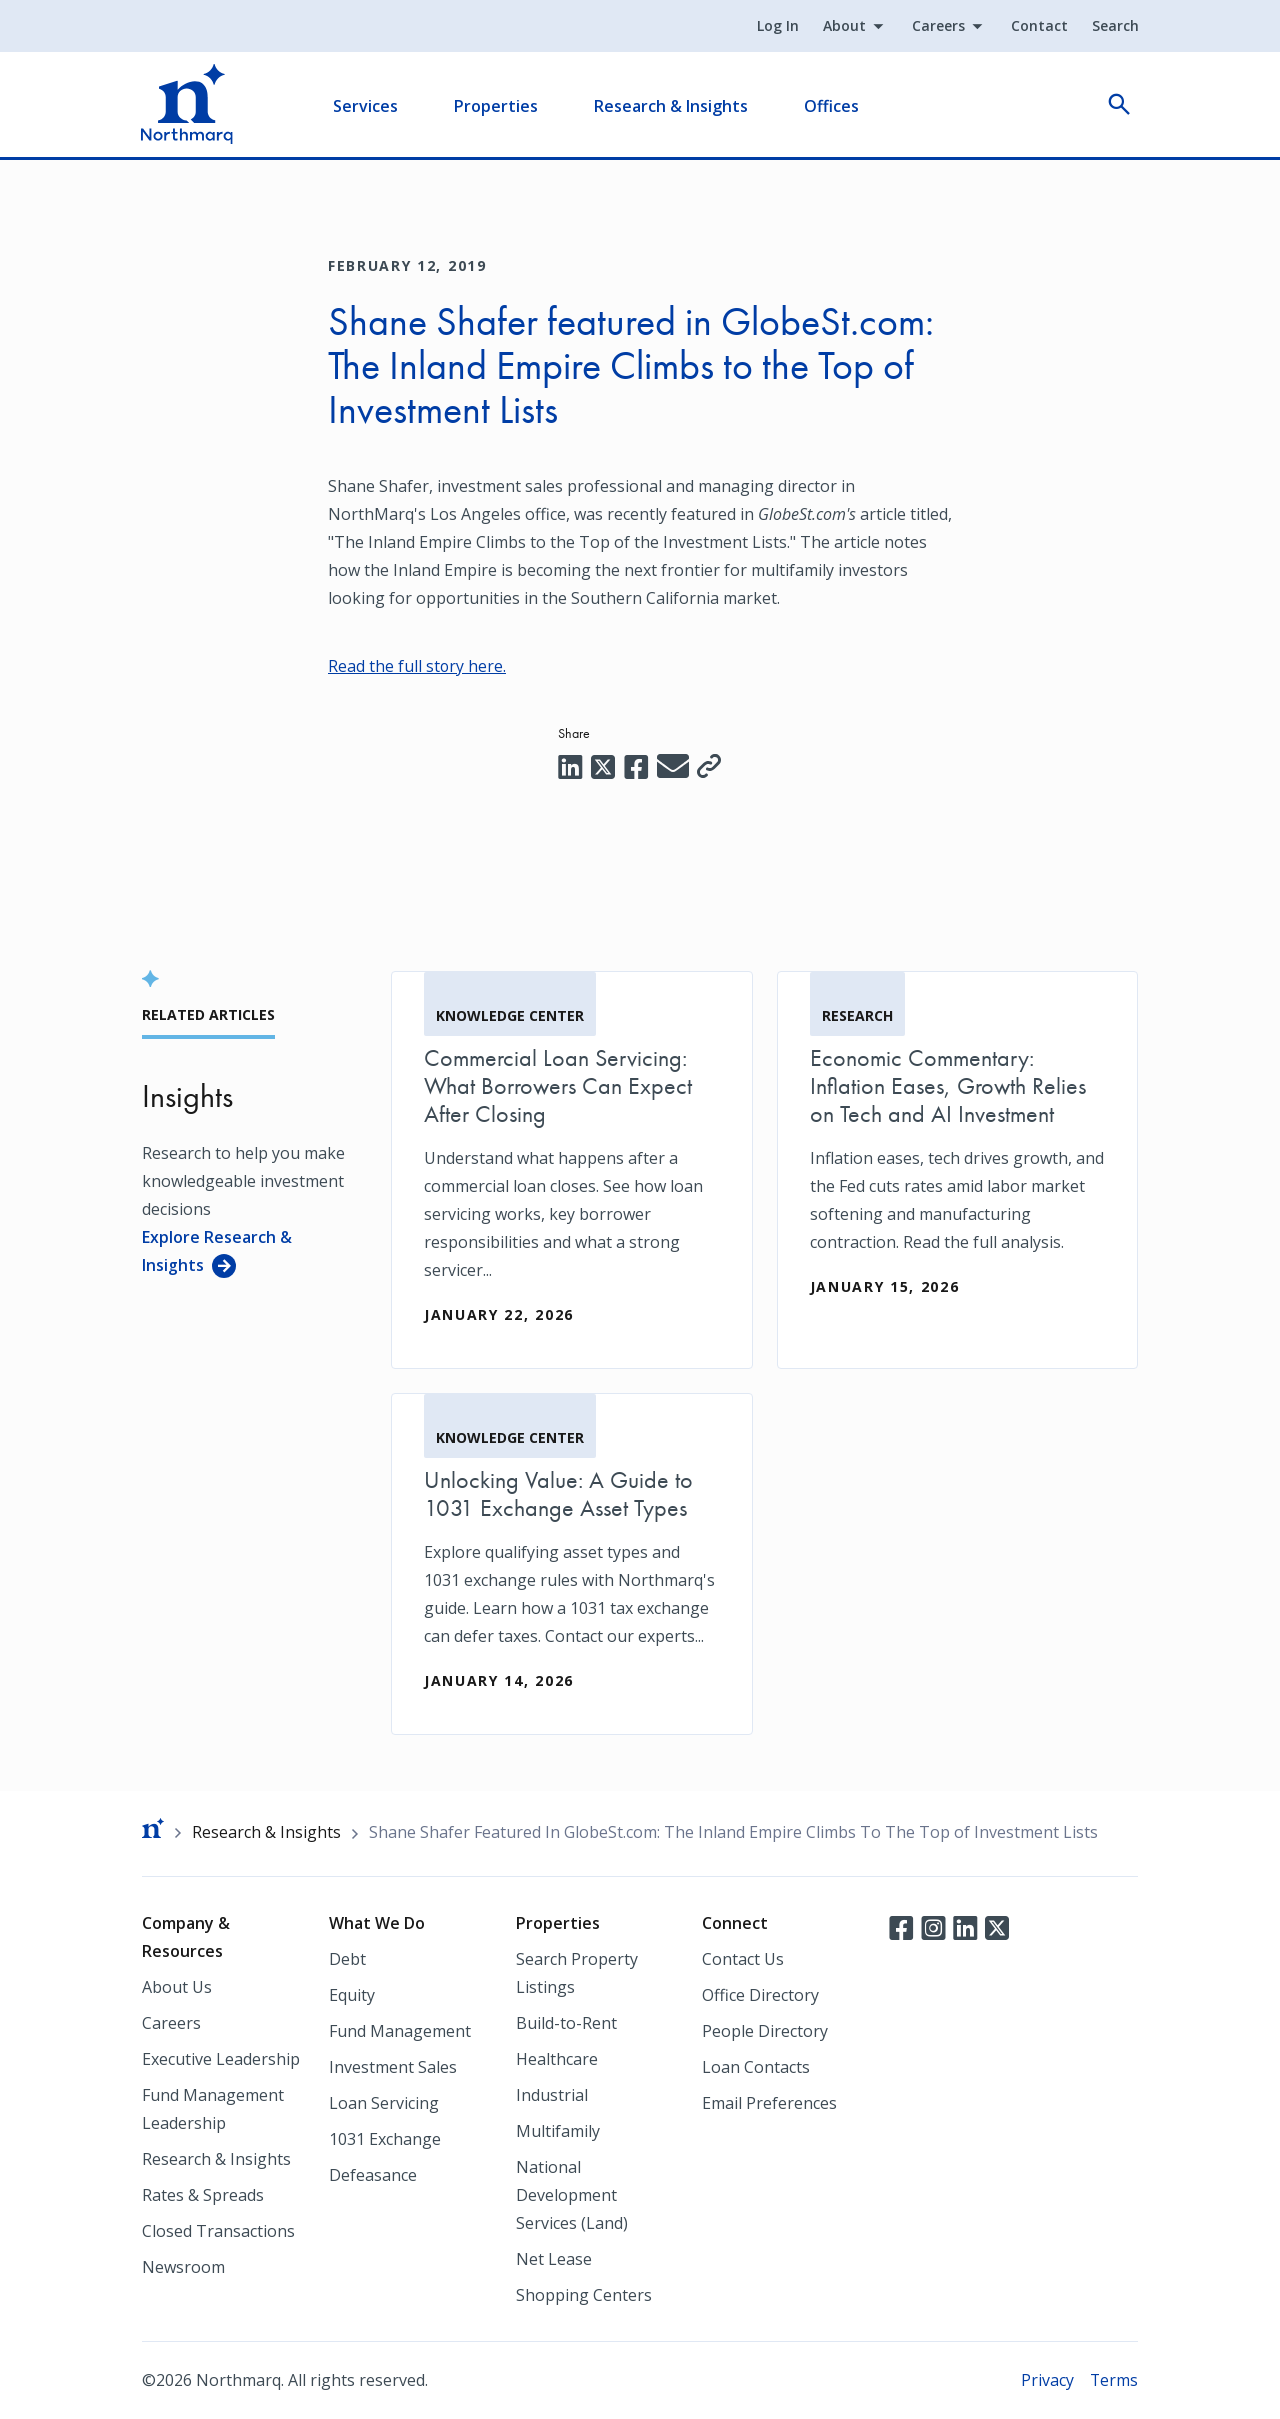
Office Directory (760, 1995)
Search (1114, 26)
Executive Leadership (221, 2059)
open (1118, 106)
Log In (777, 26)
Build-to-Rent (566, 2023)
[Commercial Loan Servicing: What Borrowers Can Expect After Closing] (572, 1169)
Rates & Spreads (203, 2195)
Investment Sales (393, 2067)
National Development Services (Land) (572, 2195)
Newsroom (183, 2267)
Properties (497, 106)
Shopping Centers (584, 2295)
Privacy (1046, 2380)
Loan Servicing (384, 2103)
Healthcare (557, 2059)
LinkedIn (965, 1927)
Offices (832, 106)
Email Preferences (769, 2103)
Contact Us (743, 1959)
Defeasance (373, 2175)
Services (366, 106)
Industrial (552, 2095)
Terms (1113, 2380)
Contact (1038, 26)
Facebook (901, 1927)
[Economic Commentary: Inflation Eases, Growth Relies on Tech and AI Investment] (958, 1155)
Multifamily (558, 2131)
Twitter (997, 1927)
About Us (177, 1987)
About (843, 26)
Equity (352, 1995)
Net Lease (554, 2259)
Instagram (933, 1927)
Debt (347, 1959)
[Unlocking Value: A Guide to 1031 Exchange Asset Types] (572, 1563)
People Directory (765, 2031)
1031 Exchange (385, 2139)
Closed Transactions (218, 2231)
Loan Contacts (756, 2067)
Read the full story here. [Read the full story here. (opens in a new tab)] (417, 666)
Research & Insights (672, 106)
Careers (937, 26)
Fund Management (400, 2031)
